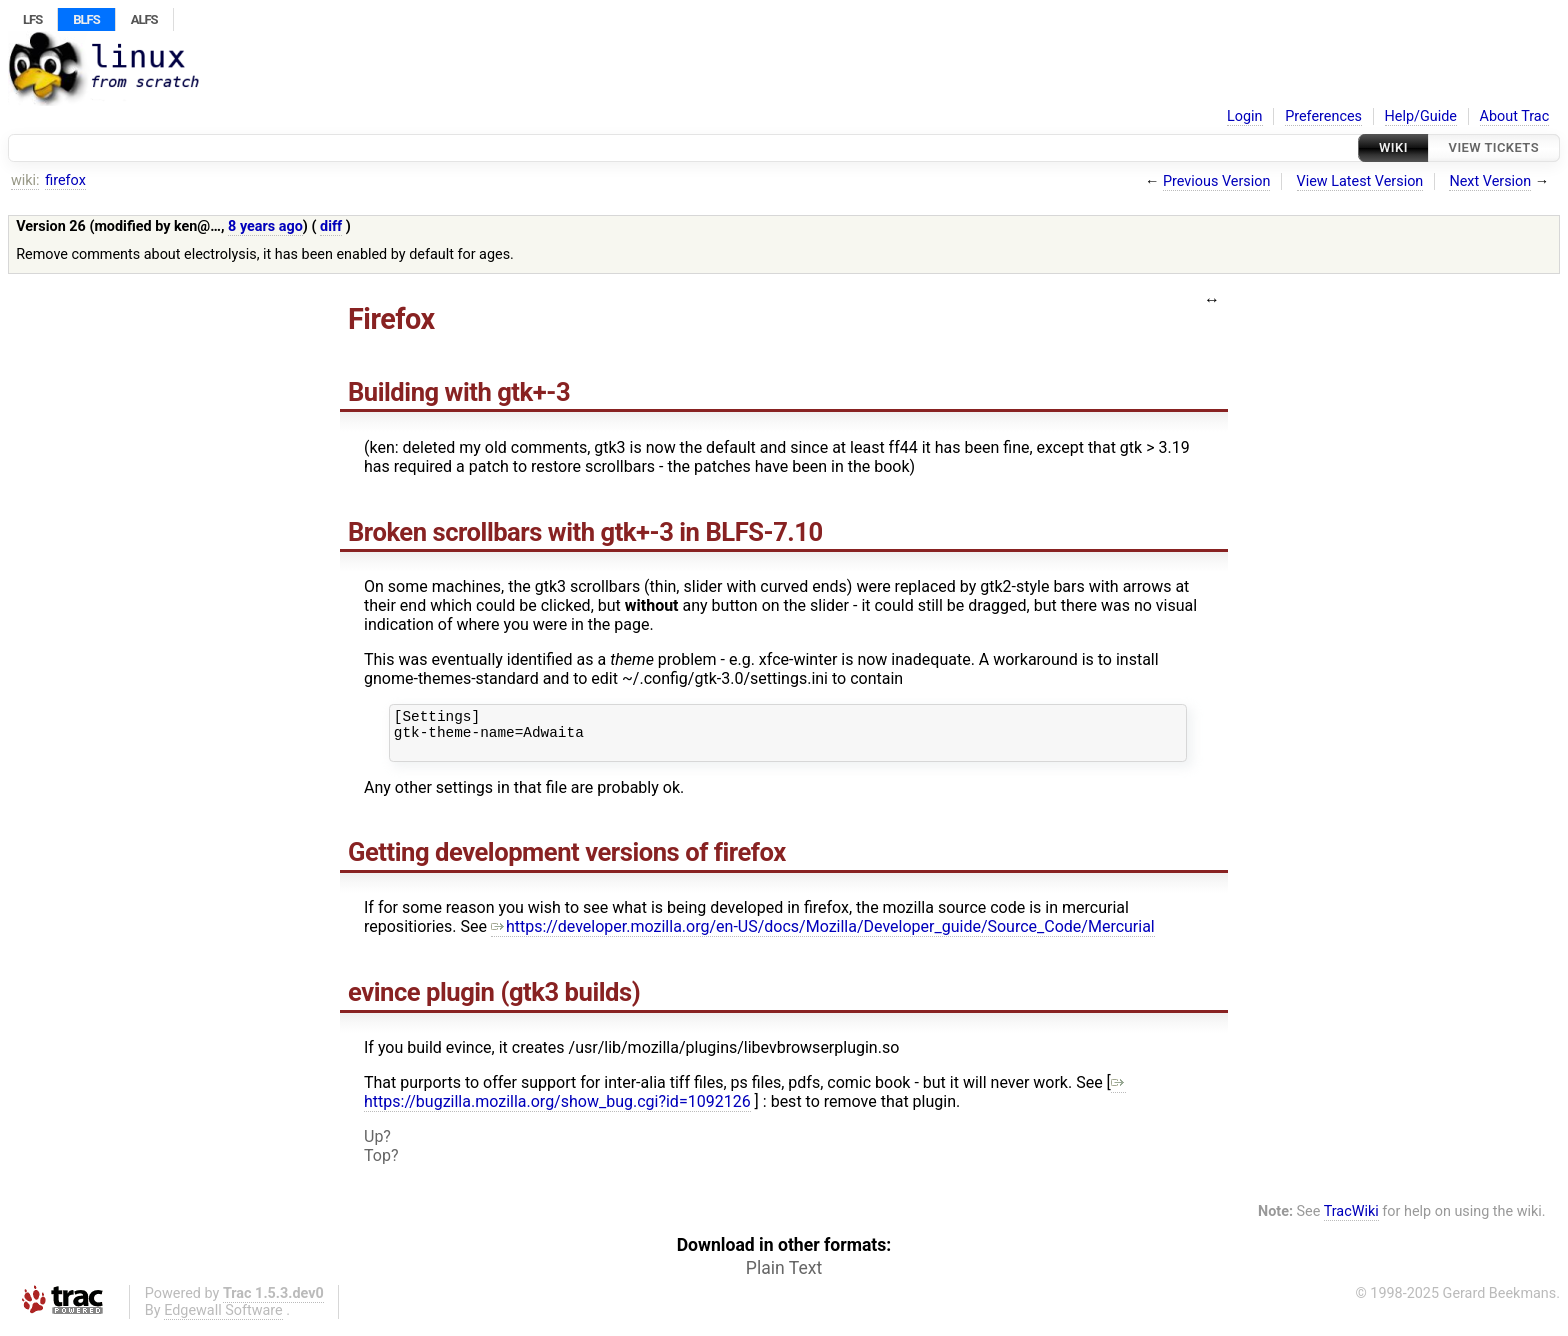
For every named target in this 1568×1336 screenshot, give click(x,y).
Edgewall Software (223, 1319)
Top (377, 1164)
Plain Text (784, 1277)
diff (331, 226)
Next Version (1490, 181)
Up (373, 1145)
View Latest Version (1360, 181)
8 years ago (265, 226)
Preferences (1323, 116)
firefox (65, 180)
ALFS (144, 19)
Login (1245, 116)
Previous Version (1216, 181)
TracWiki (1351, 1220)
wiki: (25, 180)
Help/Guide (1421, 116)
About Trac (1515, 116)
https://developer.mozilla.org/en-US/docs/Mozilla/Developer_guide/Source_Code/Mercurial (823, 935)
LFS (32, 19)
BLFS (86, 19)
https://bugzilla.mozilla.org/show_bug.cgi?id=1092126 (745, 1101)
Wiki (1393, 147)
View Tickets (1494, 147)
